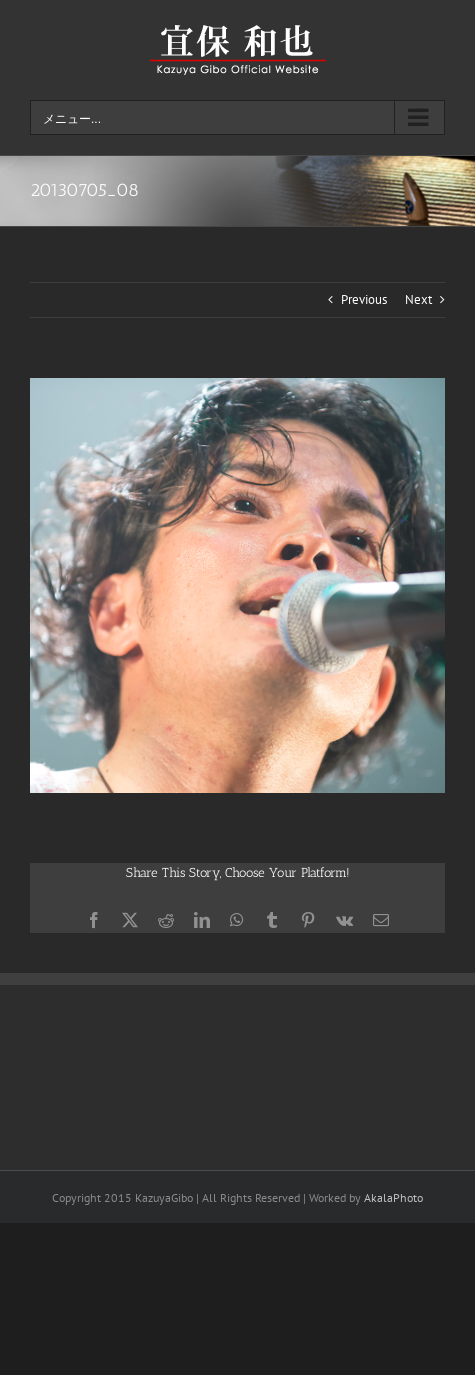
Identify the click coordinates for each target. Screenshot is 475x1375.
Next (418, 299)
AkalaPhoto (393, 1197)
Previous (364, 299)
